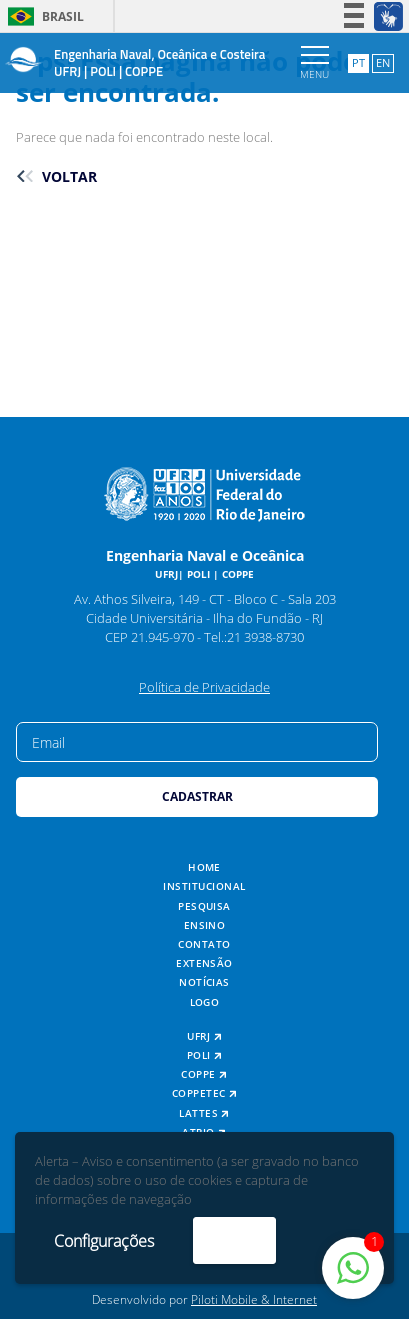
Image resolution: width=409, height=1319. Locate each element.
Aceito (234, 1240)
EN (383, 62)
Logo (205, 1002)
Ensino (205, 925)
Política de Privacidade (204, 687)
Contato (204, 944)
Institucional (204, 886)
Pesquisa (204, 906)
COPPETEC (205, 1093)
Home (204, 867)
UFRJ (204, 1036)
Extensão (204, 963)
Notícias (204, 982)
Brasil (42, 16)
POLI (205, 1055)
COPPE (204, 1074)
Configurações (104, 1241)
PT (358, 62)
